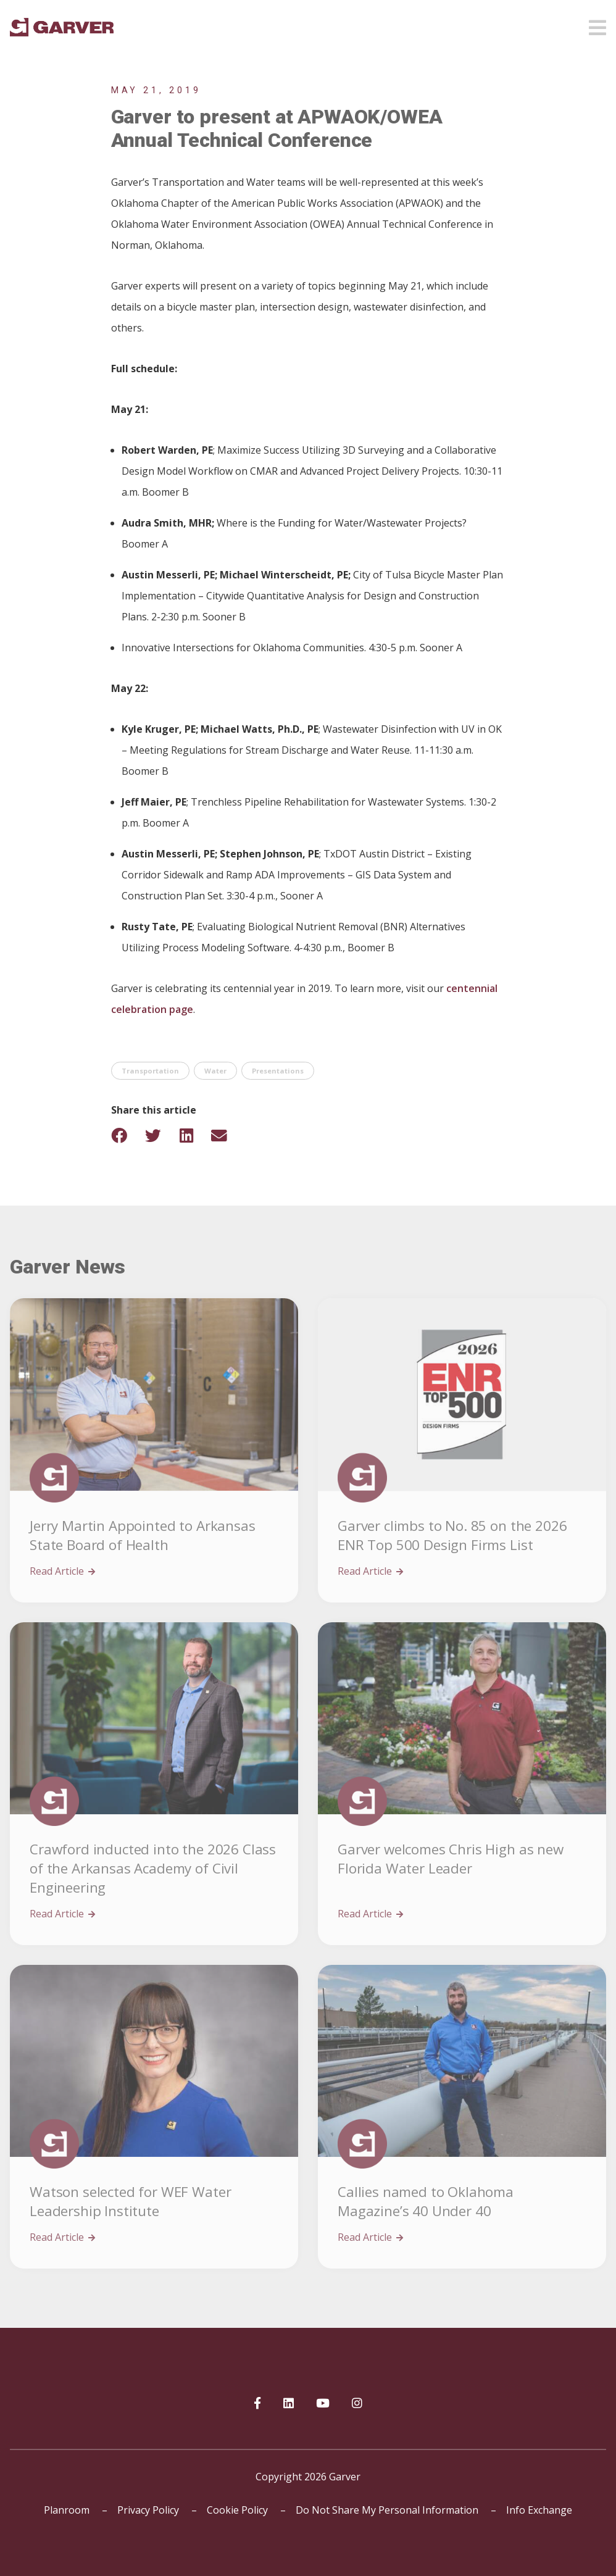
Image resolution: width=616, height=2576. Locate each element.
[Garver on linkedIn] (288, 2404)
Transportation (150, 1070)
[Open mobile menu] (597, 24)
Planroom (66, 2510)
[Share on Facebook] (127, 1135)
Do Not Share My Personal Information (387, 2510)
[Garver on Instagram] (357, 2404)
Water (215, 1070)
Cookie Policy (237, 2510)
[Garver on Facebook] (257, 2404)
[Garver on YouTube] (322, 2404)
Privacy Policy (148, 2510)
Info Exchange (539, 2510)
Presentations (278, 1070)
